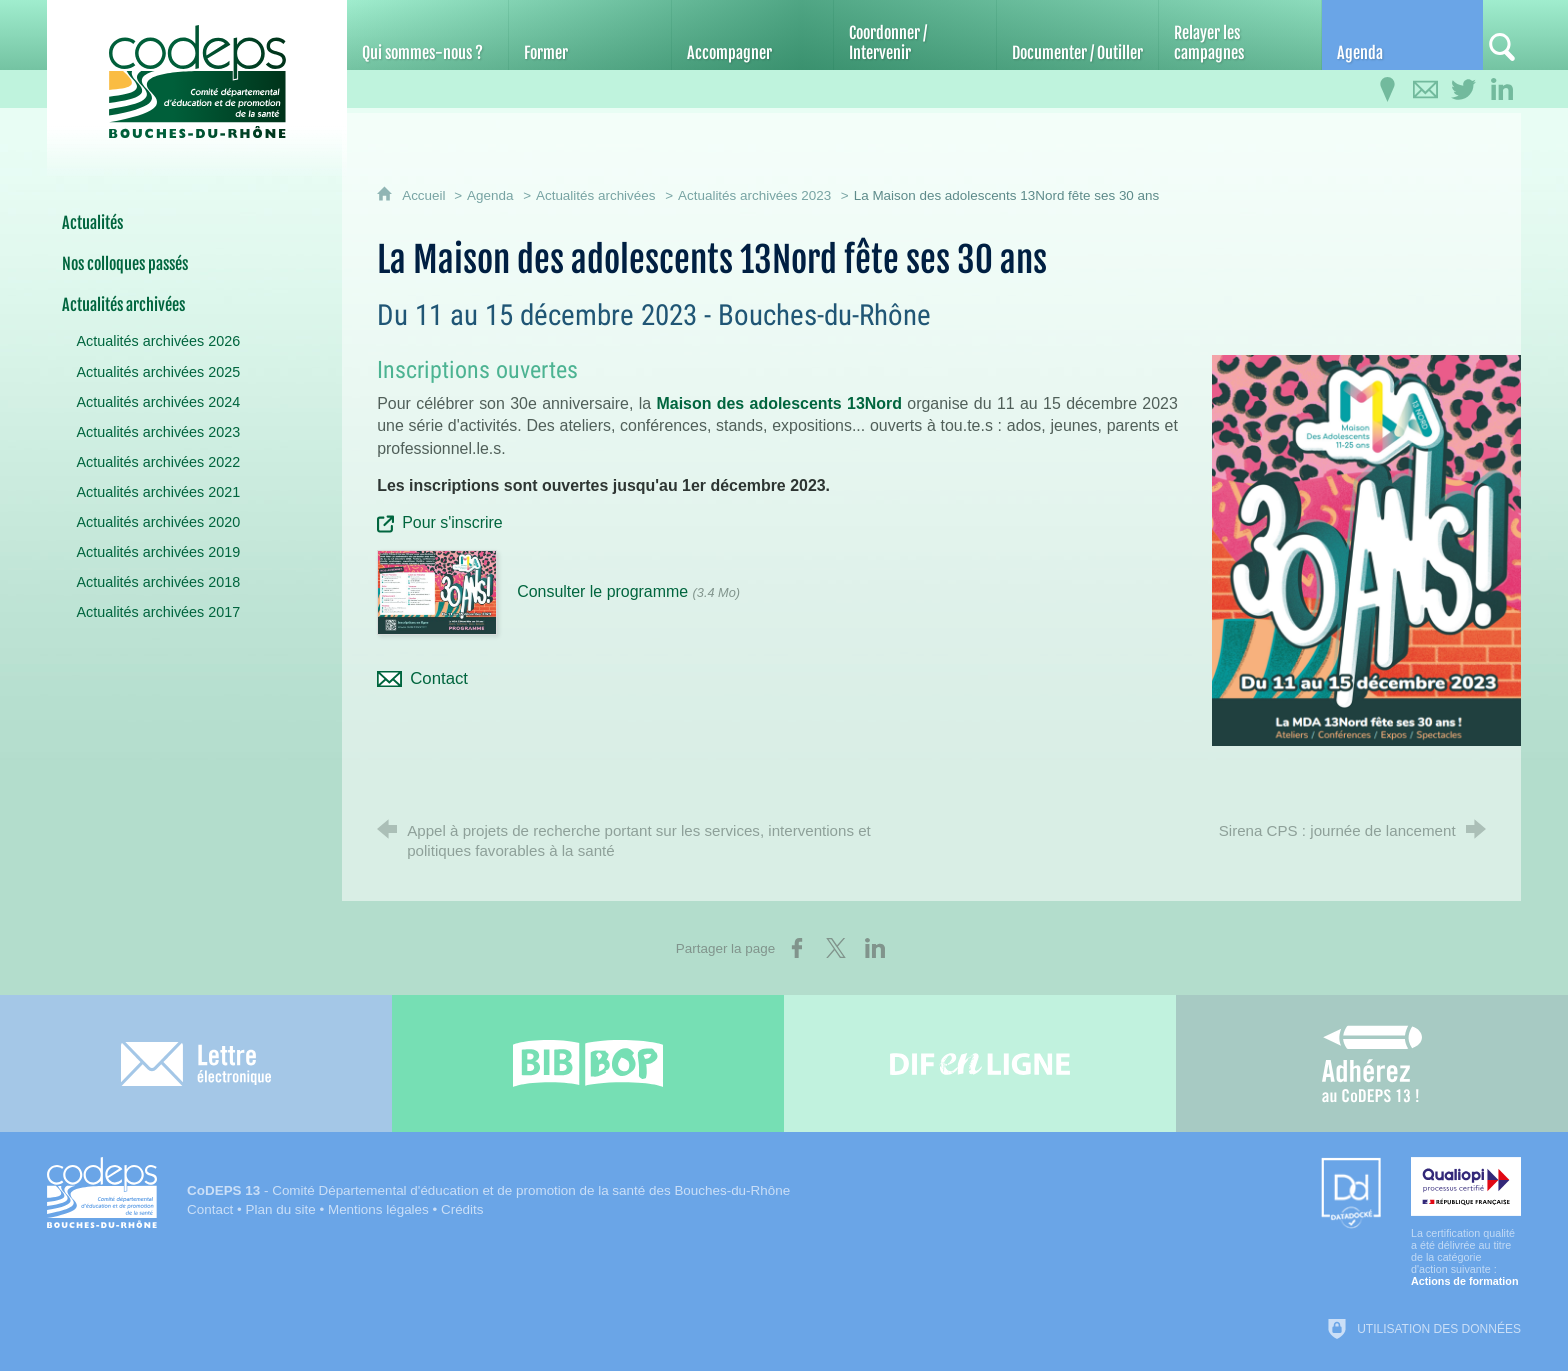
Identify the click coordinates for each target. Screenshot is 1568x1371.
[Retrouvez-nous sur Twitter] (1464, 90)
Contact (210, 1209)
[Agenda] (1402, 35)
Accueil (425, 195)
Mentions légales (378, 1209)
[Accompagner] (752, 35)
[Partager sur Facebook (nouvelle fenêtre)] (797, 948)
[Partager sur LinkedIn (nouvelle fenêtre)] (875, 948)
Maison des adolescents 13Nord (779, 403)
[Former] (589, 35)
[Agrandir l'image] (1366, 548)
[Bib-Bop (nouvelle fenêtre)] (588, 1063)
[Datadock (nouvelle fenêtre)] (1351, 1194)
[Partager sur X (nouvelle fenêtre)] (836, 948)
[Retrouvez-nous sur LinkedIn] (1502, 90)
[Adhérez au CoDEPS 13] (1372, 1063)
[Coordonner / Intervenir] (914, 35)
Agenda (490, 195)
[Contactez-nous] (1426, 90)
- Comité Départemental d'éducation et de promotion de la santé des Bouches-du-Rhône (488, 1190)
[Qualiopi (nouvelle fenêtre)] (1466, 1222)
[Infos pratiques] (1388, 90)
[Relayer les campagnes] (1239, 35)
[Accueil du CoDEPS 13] (197, 71)
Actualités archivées (596, 195)
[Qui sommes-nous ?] (427, 35)
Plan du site (281, 1209)
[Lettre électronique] (196, 1063)
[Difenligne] (980, 1063)
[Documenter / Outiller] (1077, 35)
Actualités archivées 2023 (754, 195)
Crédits (462, 1209)
